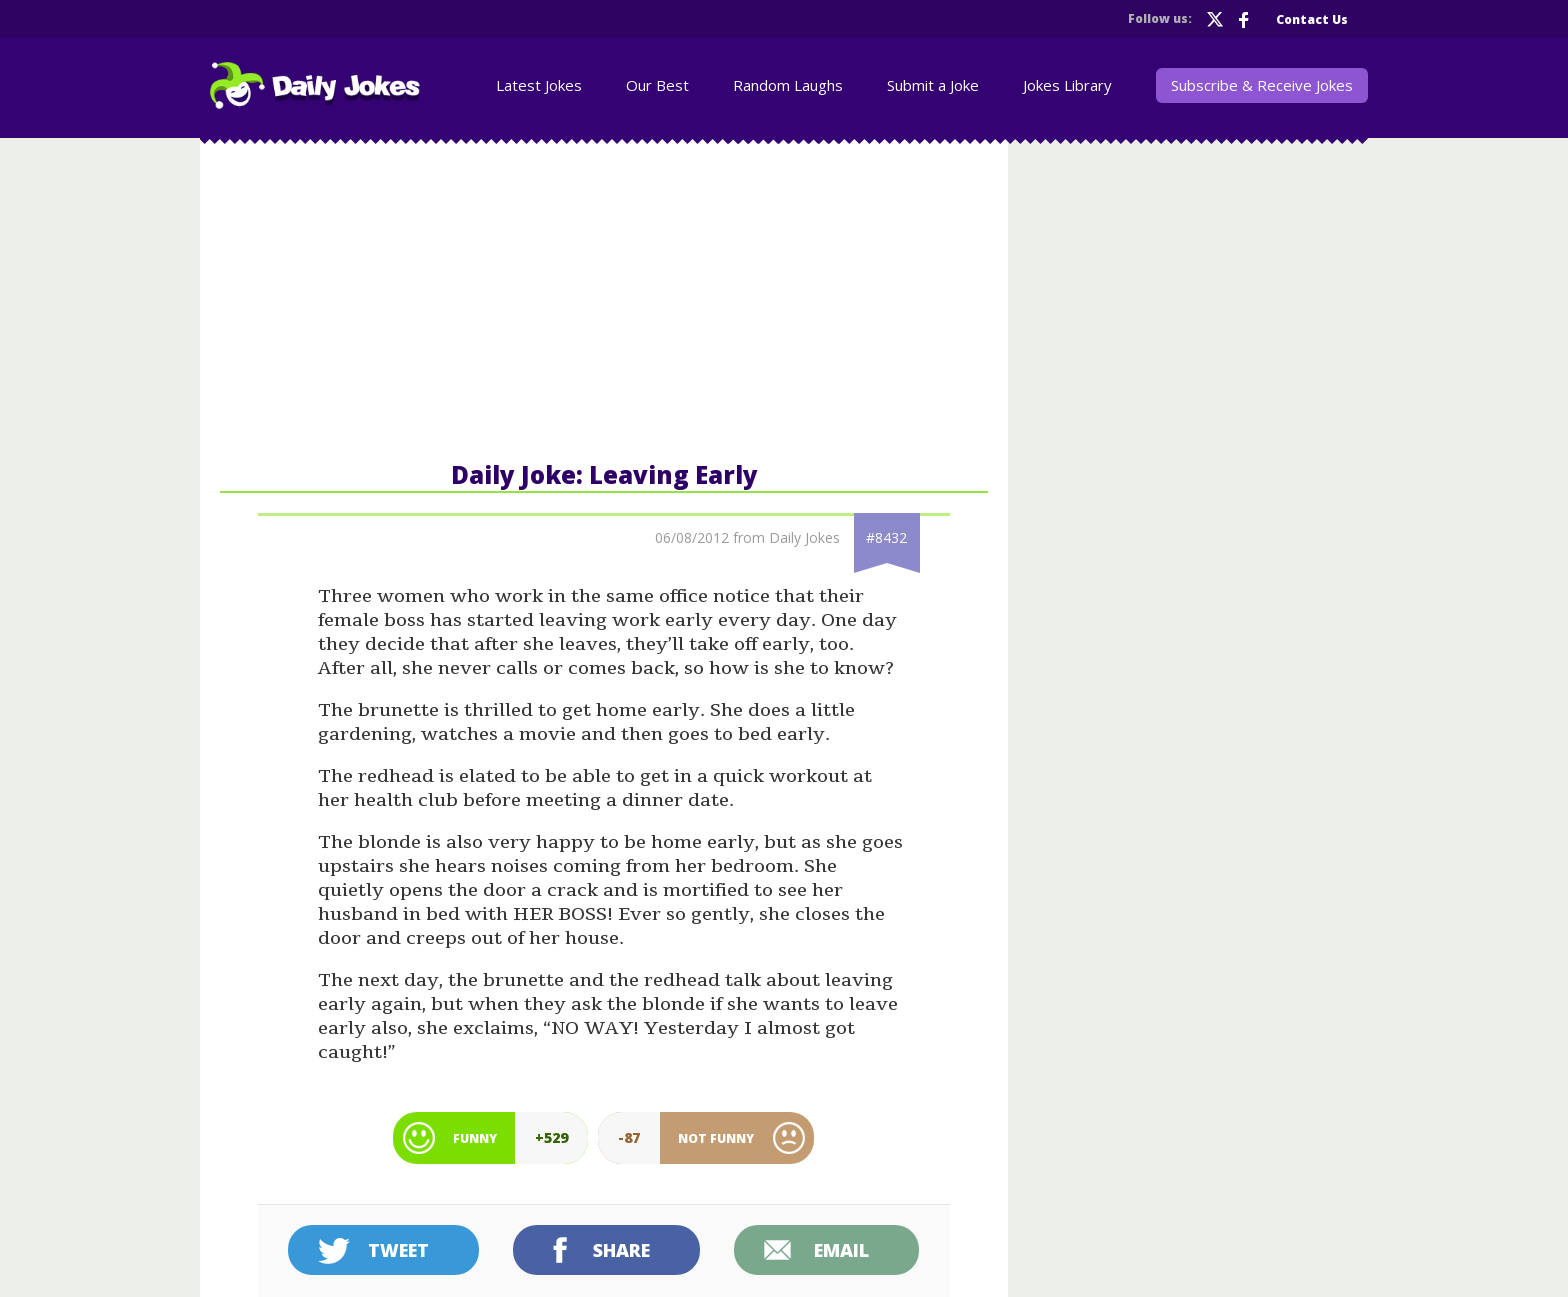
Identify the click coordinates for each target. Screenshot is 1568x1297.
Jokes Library (1067, 85)
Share (621, 1250)
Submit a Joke (933, 85)
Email (841, 1250)
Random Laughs (788, 85)
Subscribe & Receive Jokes (1262, 85)
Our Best (657, 85)
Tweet (398, 1250)
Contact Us (1312, 19)
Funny (475, 1138)
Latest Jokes (539, 85)
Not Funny (716, 1138)
